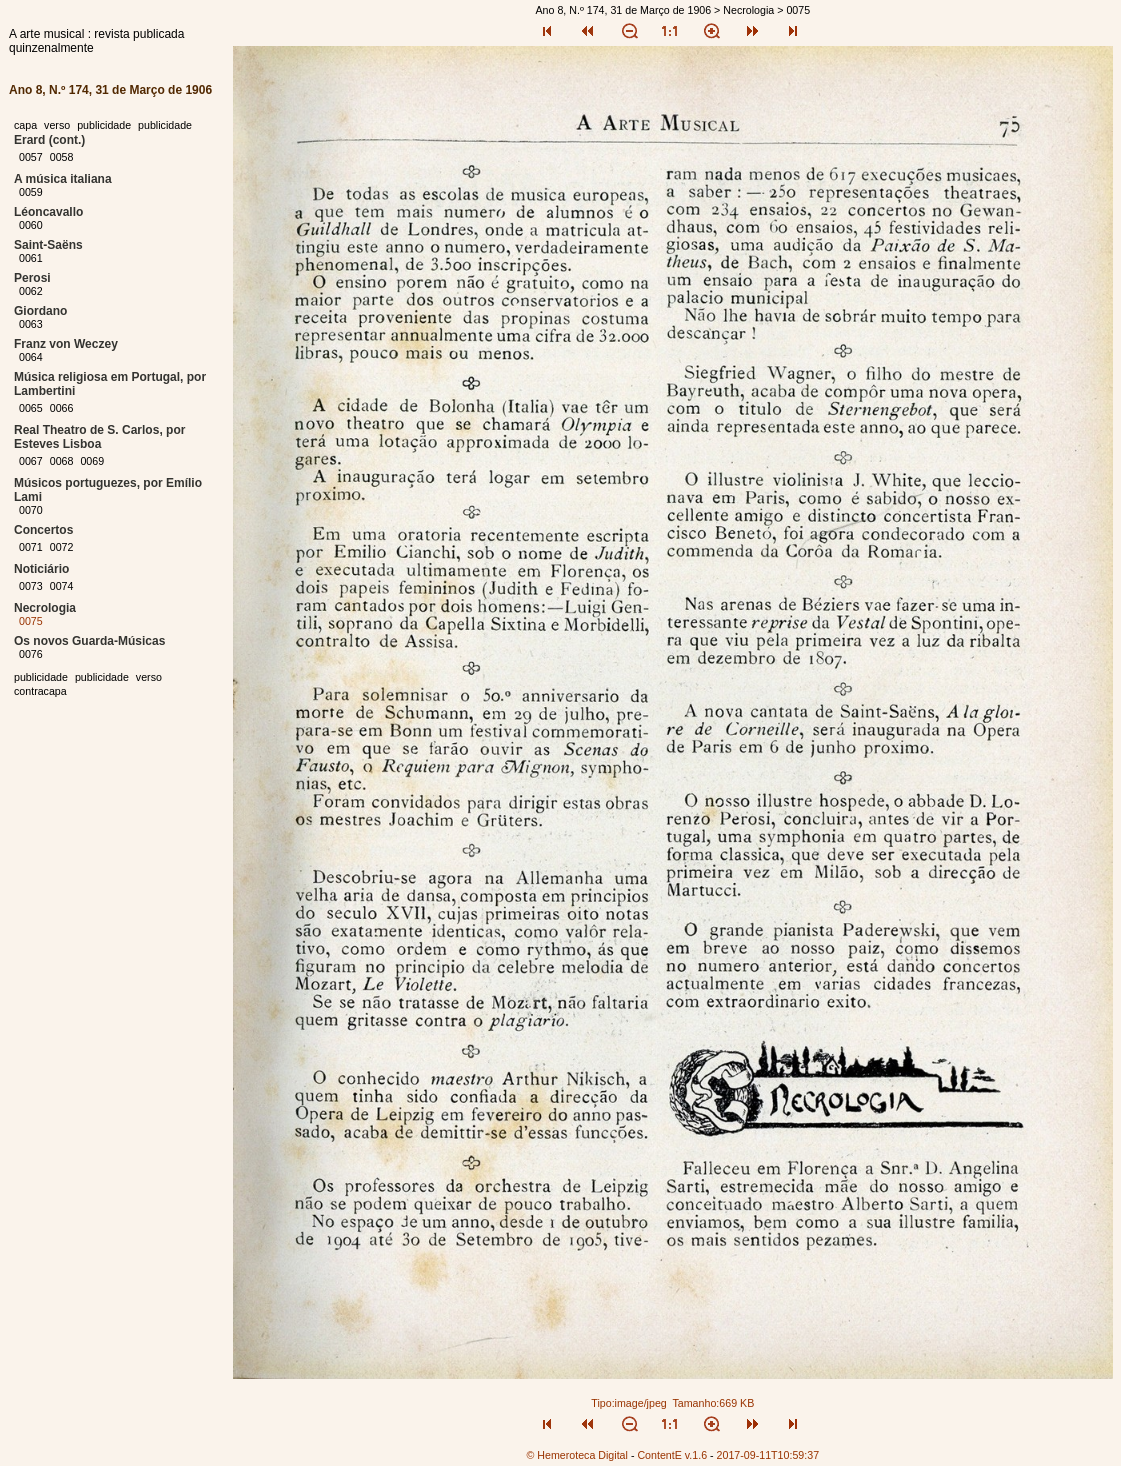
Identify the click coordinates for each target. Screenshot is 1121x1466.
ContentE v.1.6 (672, 1455)
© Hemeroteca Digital (576, 1455)
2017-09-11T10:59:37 (768, 1455)
